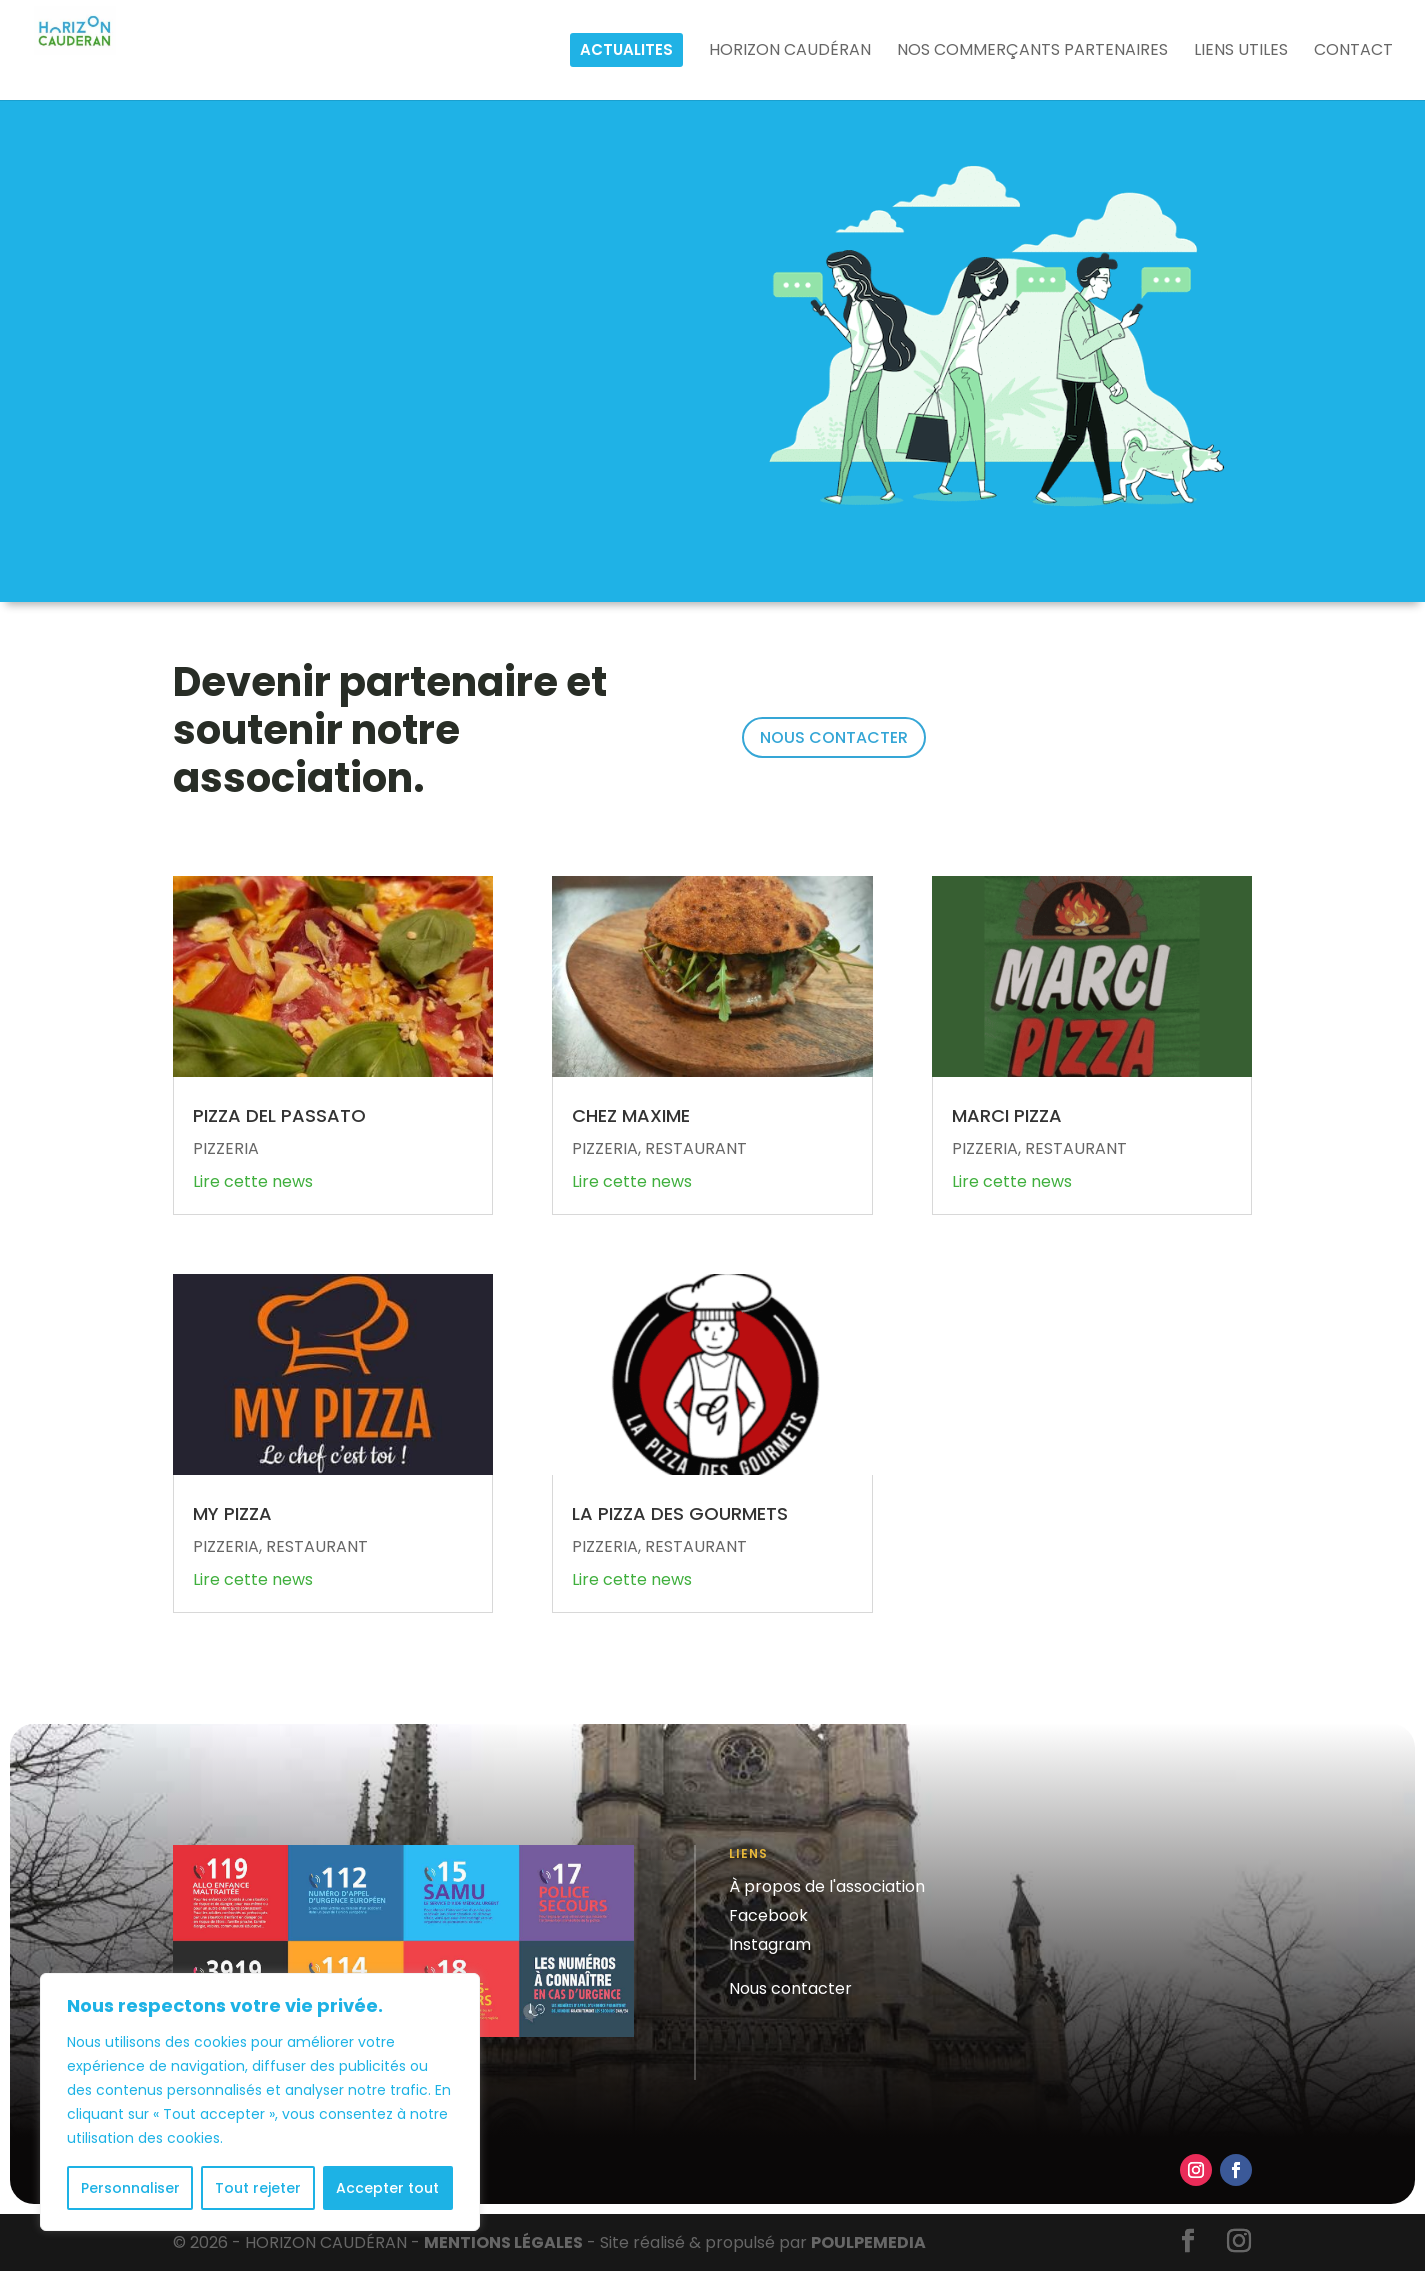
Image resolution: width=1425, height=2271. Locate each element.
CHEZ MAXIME (631, 1115)
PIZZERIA (226, 1148)
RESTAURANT (317, 1546)
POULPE (868, 2242)
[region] (260, 2102)
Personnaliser (130, 2188)
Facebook (768, 1915)
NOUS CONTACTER (834, 737)
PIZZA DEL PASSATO (279, 1115)
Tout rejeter (258, 2188)
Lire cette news (253, 1181)
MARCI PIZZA (1007, 1115)
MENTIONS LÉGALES (503, 2242)
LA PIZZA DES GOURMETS (680, 1513)
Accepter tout (387, 2188)
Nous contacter (790, 1988)
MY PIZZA (232, 1513)
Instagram (770, 1944)
